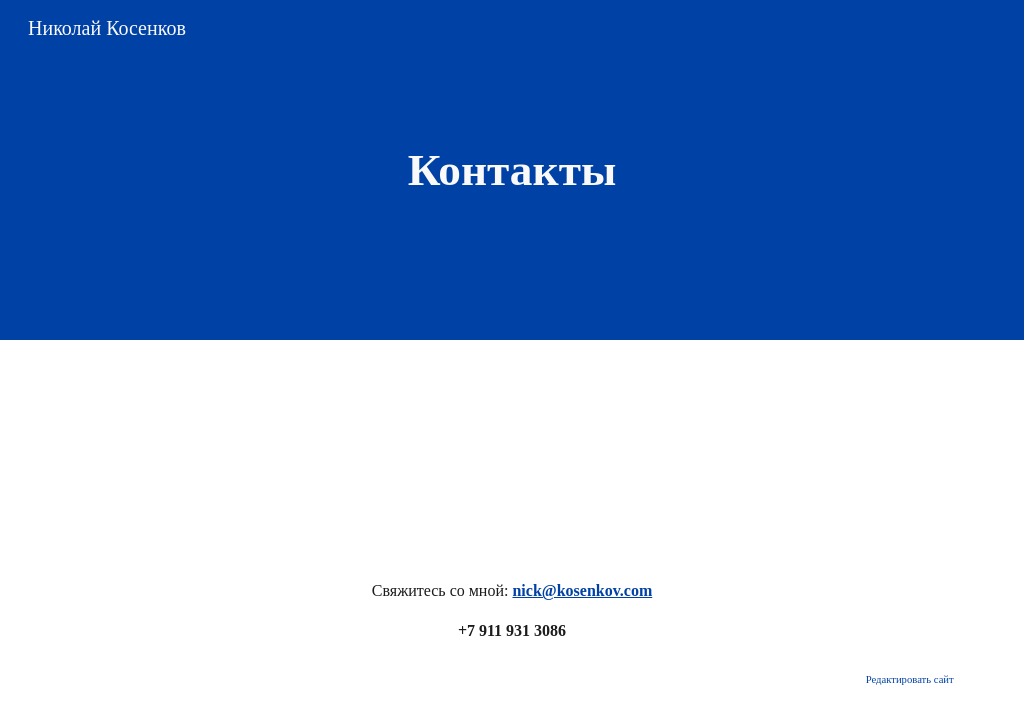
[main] (511, 170)
